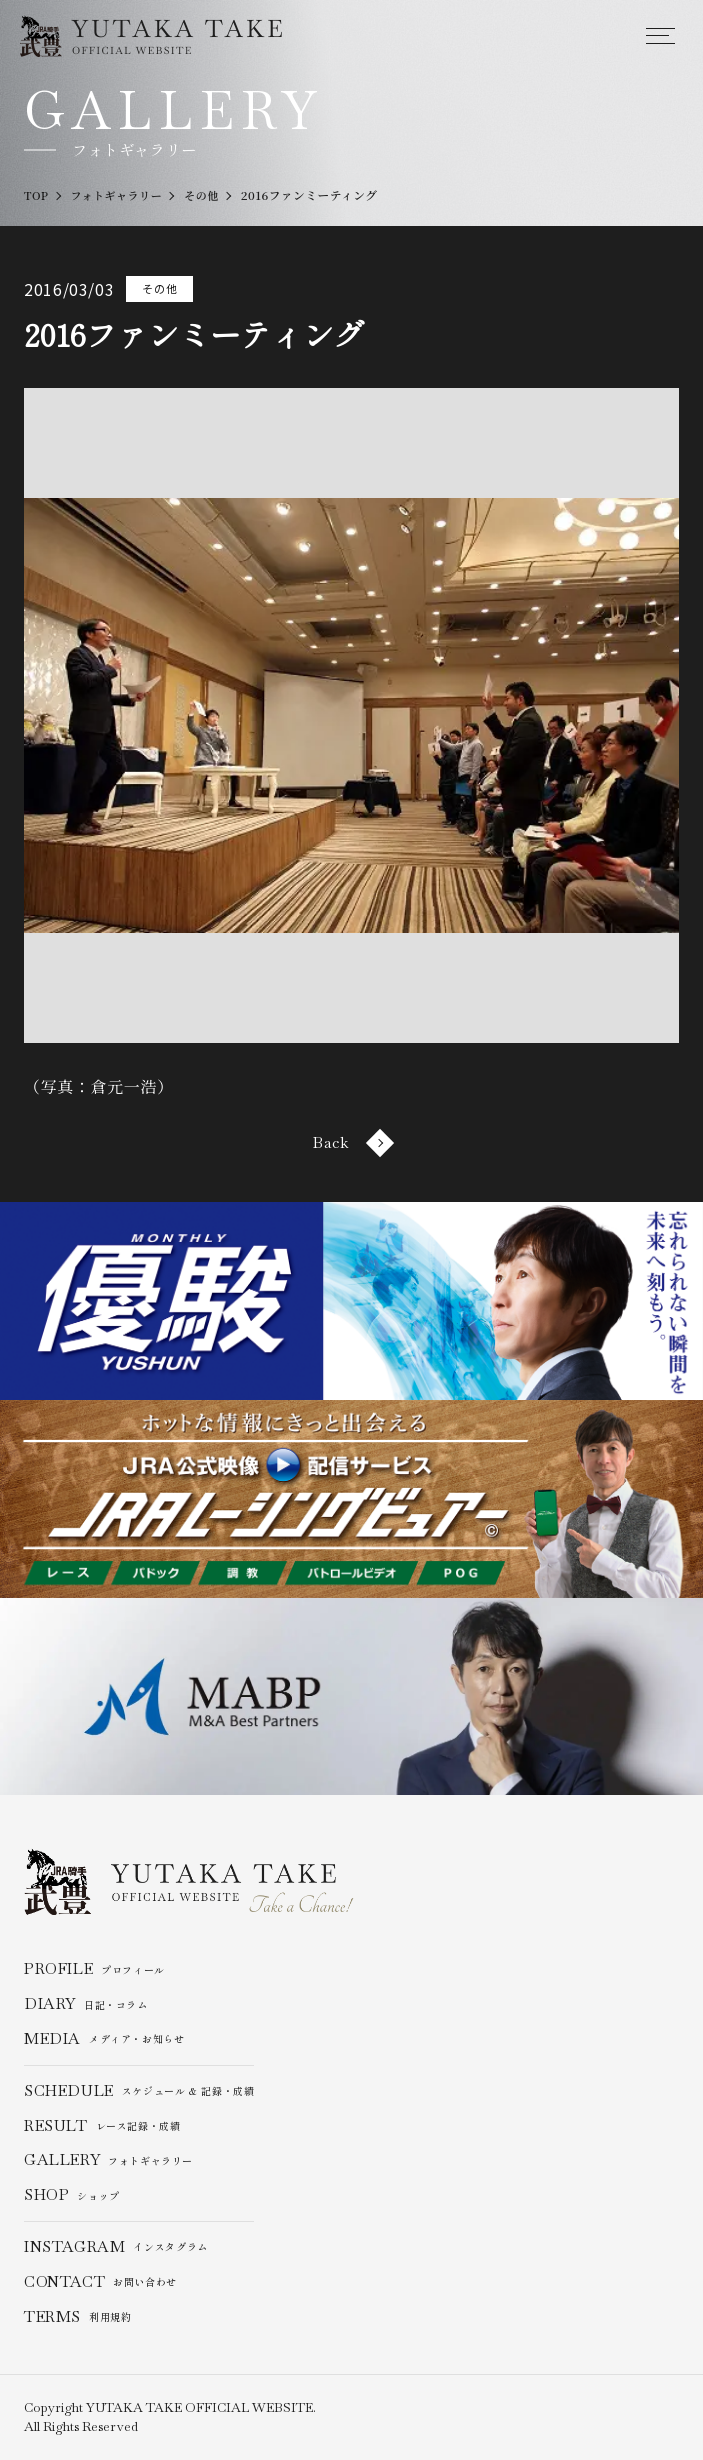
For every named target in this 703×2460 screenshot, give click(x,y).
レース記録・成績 (102, 2126)
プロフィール (94, 1970)
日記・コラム (86, 2005)
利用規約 (78, 2317)
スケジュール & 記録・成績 (139, 2091)
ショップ (72, 2196)
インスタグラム (116, 2247)
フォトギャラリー (109, 2161)
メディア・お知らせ (104, 2039)
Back (352, 1142)
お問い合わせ (100, 2282)
